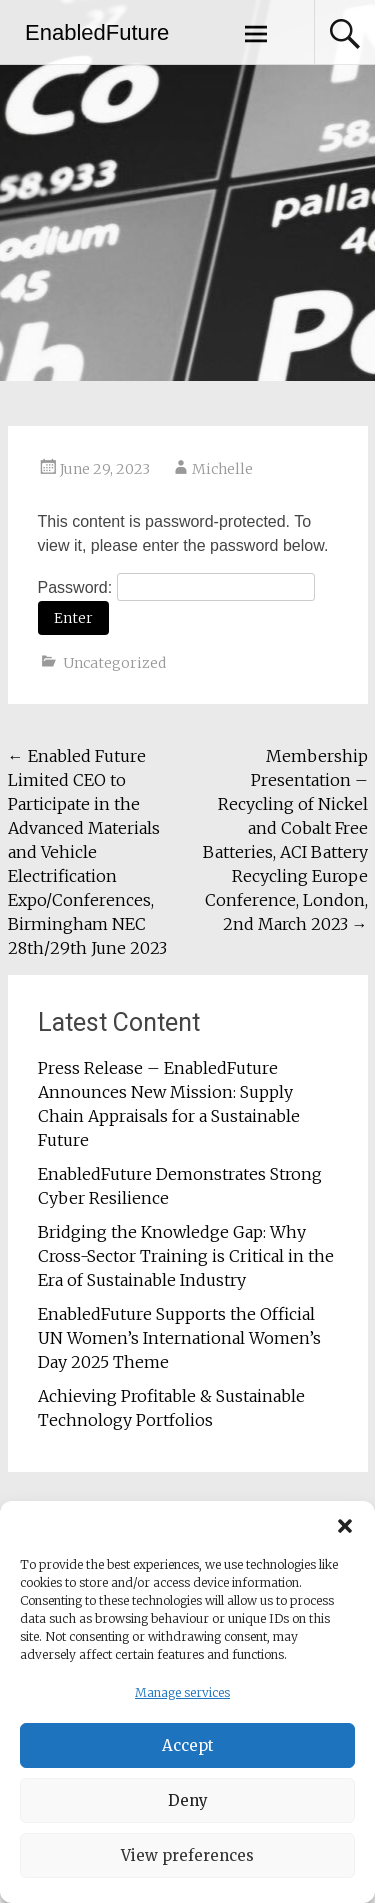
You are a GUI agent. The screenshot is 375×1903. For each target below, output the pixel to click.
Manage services (182, 1699)
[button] (345, 1533)
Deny (188, 1807)
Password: (176, 587)
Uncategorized (114, 663)
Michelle (222, 469)
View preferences (187, 1862)
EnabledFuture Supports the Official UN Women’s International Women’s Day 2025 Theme (179, 1338)
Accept (188, 1752)
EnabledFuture (97, 32)
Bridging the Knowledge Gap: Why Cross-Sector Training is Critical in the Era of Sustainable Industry (186, 1256)
